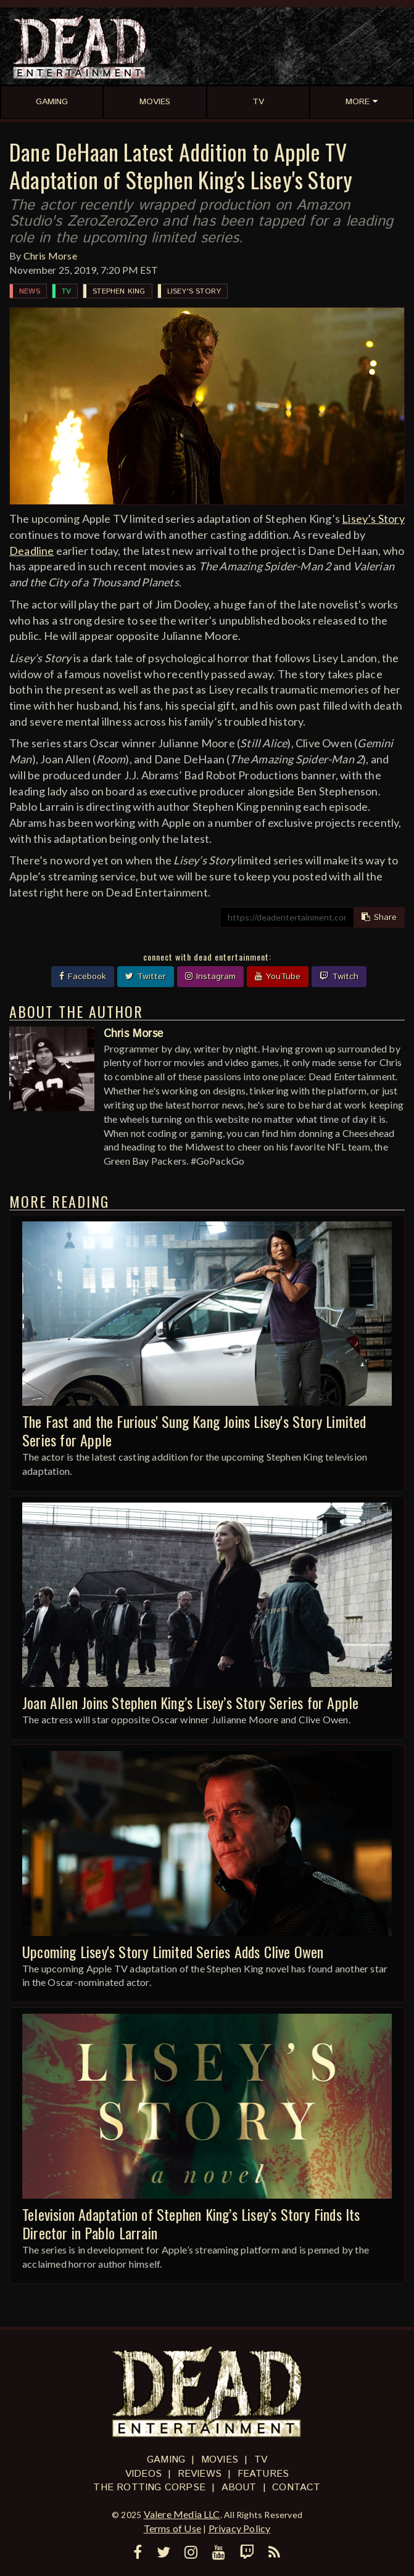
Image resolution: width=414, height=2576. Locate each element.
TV (66, 291)
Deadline (31, 550)
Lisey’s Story (373, 518)
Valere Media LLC (182, 2514)
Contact (296, 2487)
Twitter (145, 976)
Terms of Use (172, 2528)
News (29, 291)
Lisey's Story (194, 291)
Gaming (166, 2460)
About (239, 2487)
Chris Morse (50, 255)
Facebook (82, 976)
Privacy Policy (240, 2528)
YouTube (277, 976)
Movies (219, 2460)
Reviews (199, 2474)
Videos (143, 2474)
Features (263, 2474)
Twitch (339, 976)
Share (379, 917)
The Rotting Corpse (149, 2487)
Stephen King (119, 291)
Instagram (210, 976)
